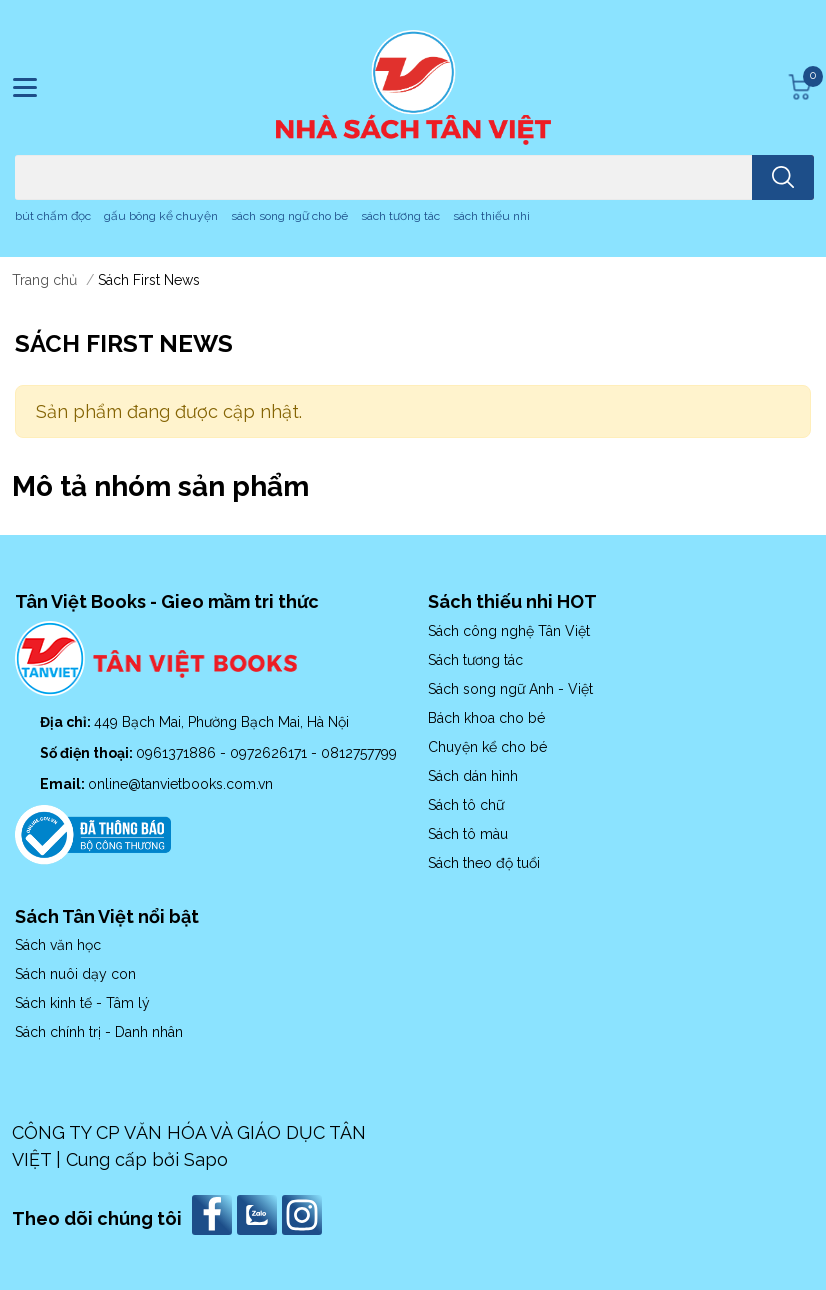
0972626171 (270, 753)
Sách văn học (58, 945)
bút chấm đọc (53, 216)
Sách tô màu (468, 834)
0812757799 (359, 753)
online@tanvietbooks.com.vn (180, 784)
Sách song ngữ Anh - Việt (510, 689)
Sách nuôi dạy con (75, 974)
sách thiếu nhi (491, 216)
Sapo (206, 1159)
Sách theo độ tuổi (484, 863)
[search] (783, 177)
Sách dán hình (473, 776)
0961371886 (178, 753)
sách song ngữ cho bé (289, 216)
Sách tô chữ (466, 805)
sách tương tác (400, 216)
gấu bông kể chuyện (161, 216)
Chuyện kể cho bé (487, 747)
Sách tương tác (475, 660)
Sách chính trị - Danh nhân (99, 1032)
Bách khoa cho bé (486, 718)
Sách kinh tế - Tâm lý (82, 1003)
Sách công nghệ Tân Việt (509, 631)
